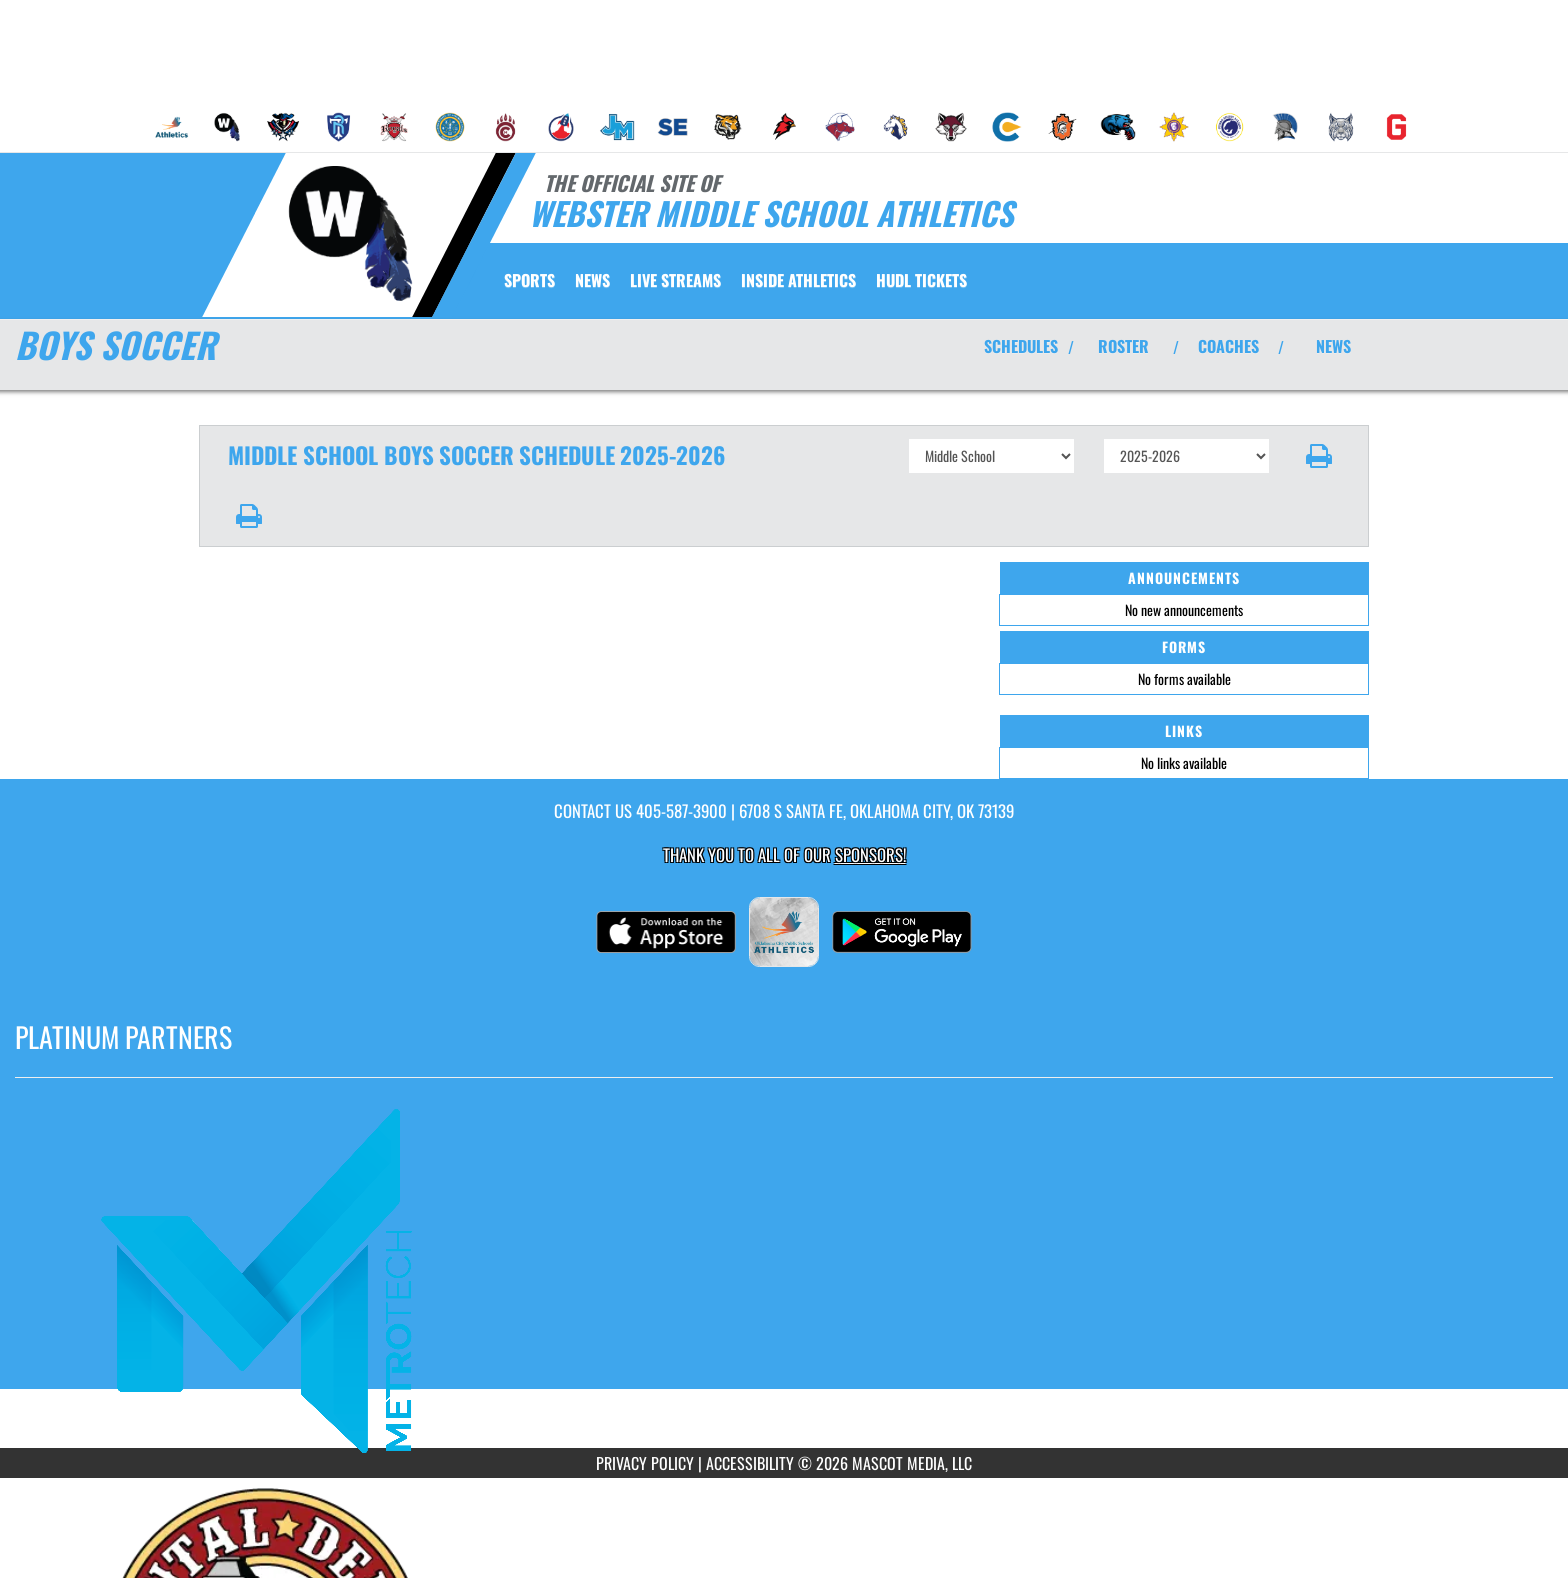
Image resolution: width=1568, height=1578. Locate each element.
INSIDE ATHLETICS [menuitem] (798, 280)
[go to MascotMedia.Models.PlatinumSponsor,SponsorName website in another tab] (784, 1278)
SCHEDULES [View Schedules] (1021, 346)
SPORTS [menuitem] (529, 280)
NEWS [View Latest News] (1333, 346)
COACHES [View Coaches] (1228, 346)
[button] (1319, 456)
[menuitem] (172, 127)
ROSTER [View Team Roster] (1123, 346)
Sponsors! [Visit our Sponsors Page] (870, 854)
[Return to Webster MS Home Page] (349, 233)
